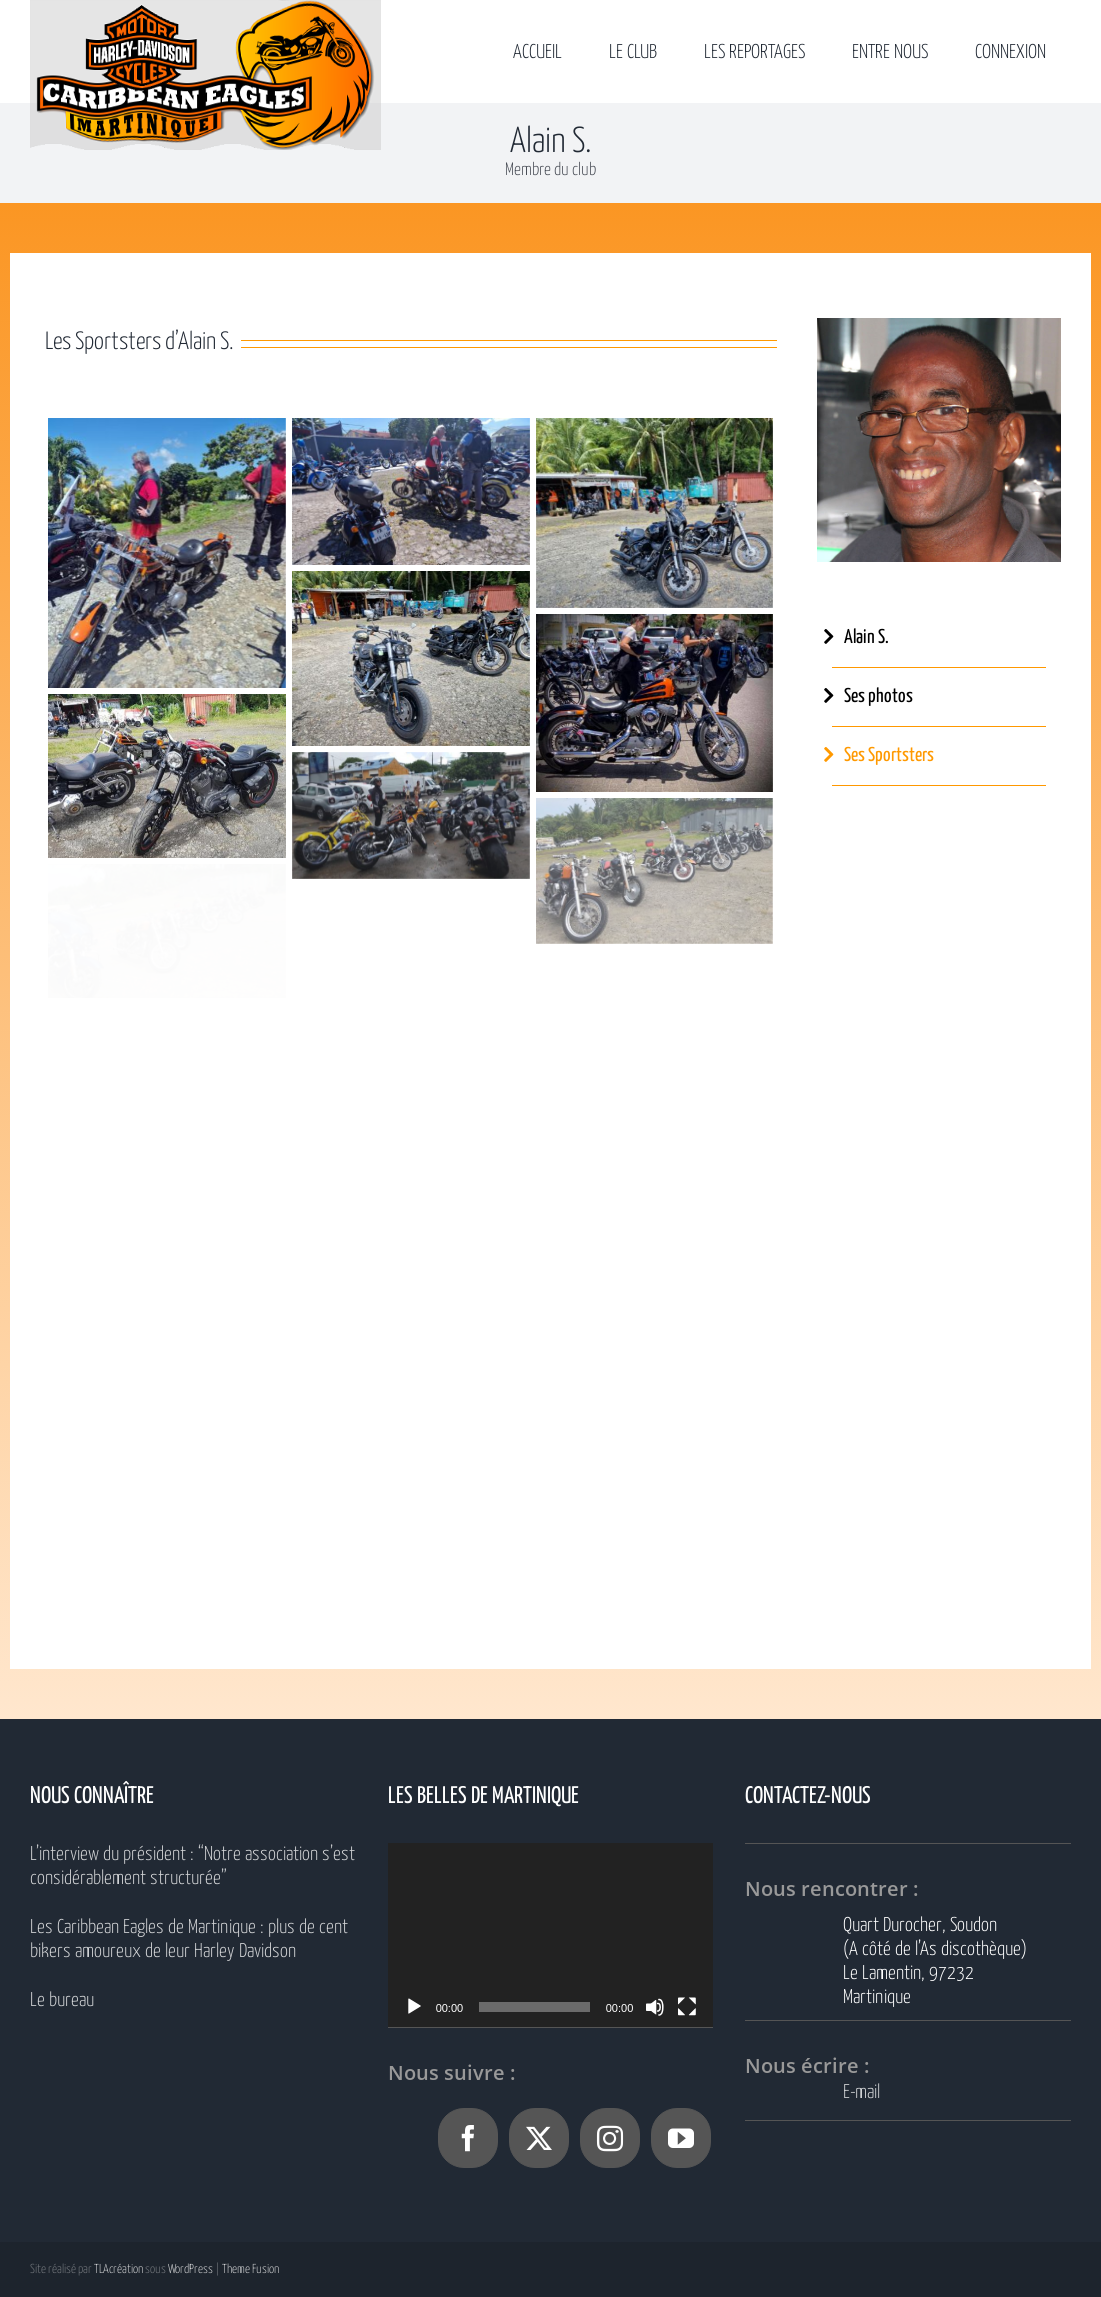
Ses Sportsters (889, 755)
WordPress (190, 2269)
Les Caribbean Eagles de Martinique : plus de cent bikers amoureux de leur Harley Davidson (189, 1939)
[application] (551, 1934)
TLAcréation (118, 2269)
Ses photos (878, 696)
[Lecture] (414, 2007)
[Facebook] (468, 2138)
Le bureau (62, 2000)
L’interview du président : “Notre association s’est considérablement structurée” (192, 1866)
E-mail (861, 2092)
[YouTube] (681, 2138)
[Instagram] (610, 2138)
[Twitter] (539, 2138)
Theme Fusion (250, 2269)
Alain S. (866, 637)
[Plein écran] (687, 2007)
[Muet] (655, 2007)
